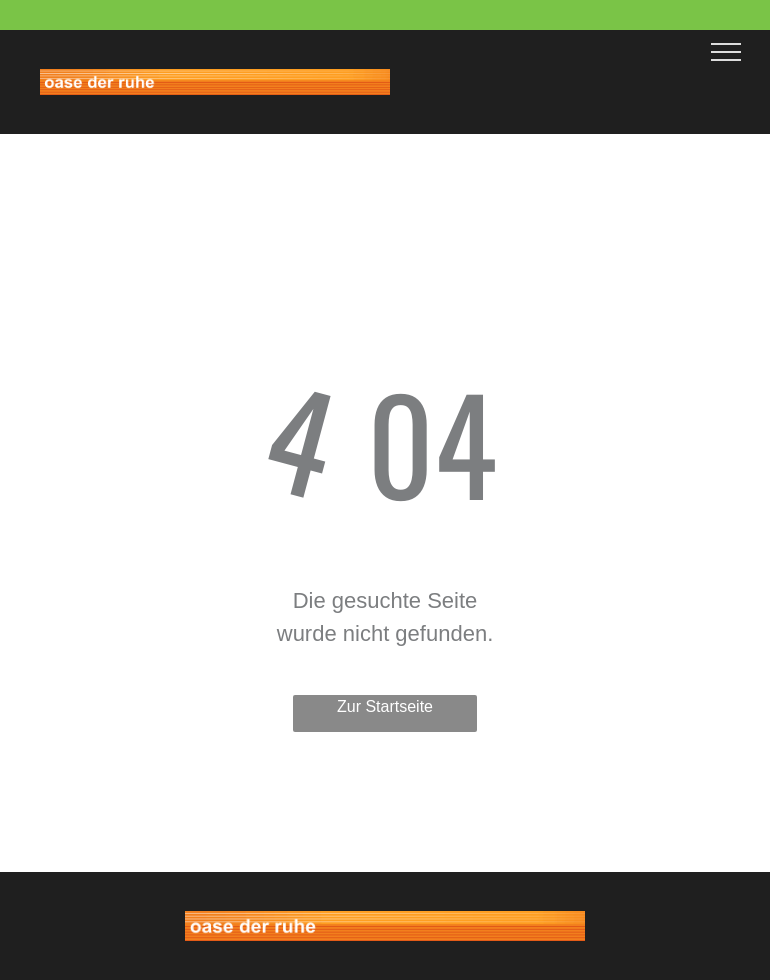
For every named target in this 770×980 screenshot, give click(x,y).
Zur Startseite (385, 706)
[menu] (726, 52)
